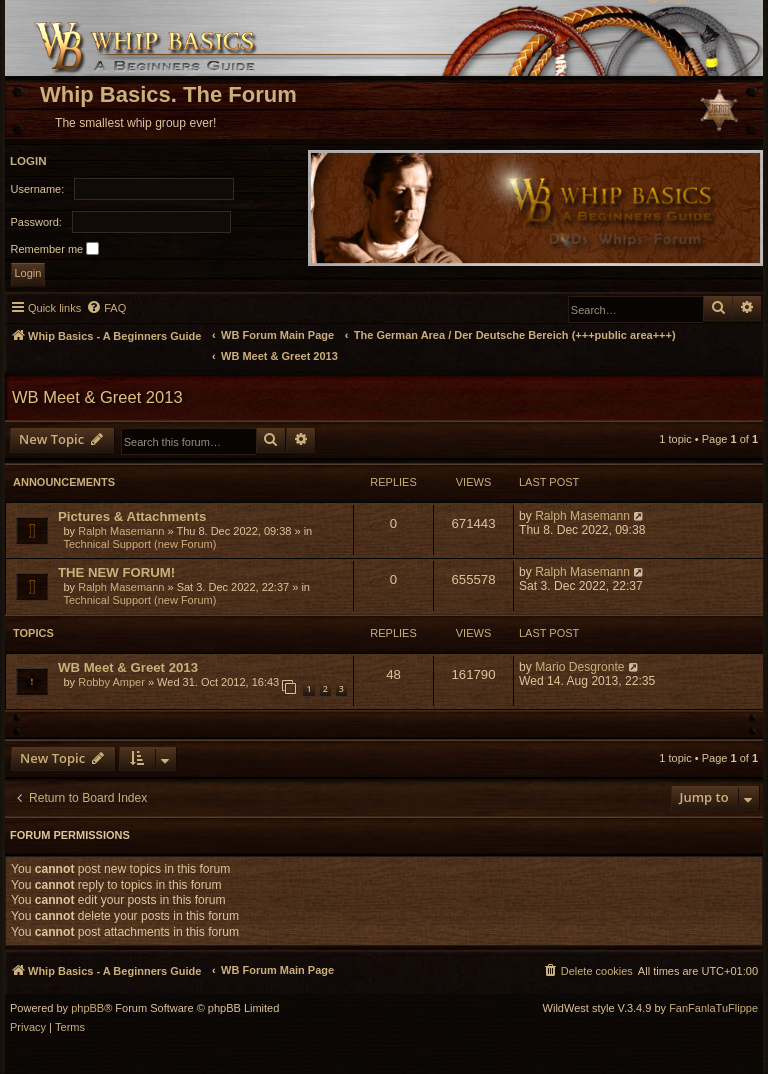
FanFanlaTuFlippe (713, 1008)
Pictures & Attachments (132, 516)
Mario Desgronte (579, 667)
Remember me (55, 248)
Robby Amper (111, 682)
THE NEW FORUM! (116, 572)
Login (28, 161)
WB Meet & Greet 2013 (97, 397)
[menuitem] (106, 308)
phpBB (87, 1008)
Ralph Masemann (121, 531)
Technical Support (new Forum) (140, 544)
